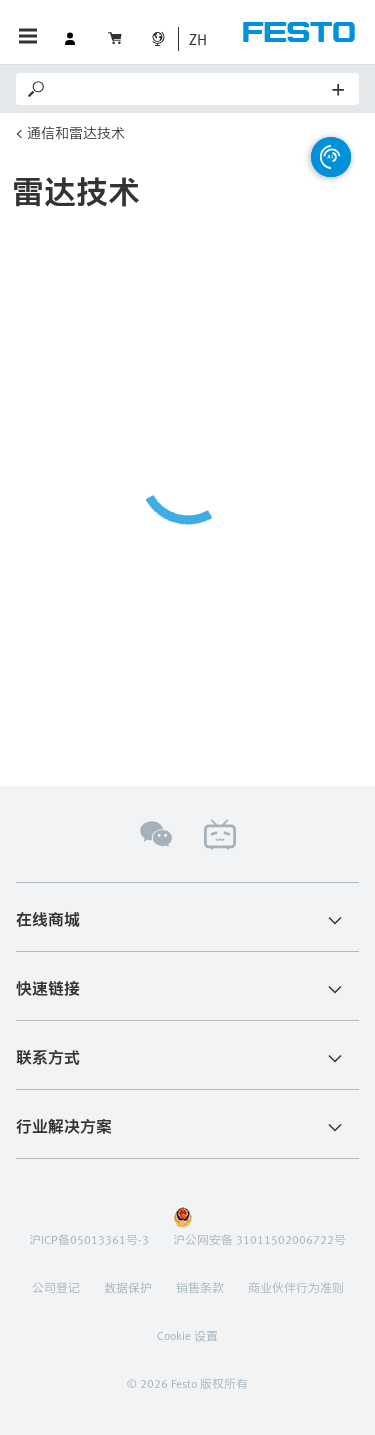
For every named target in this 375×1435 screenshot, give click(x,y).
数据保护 (128, 1287)
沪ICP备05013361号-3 (89, 1239)
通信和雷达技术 (76, 132)
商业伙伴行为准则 (296, 1287)
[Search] (190, 89)
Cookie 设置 (187, 1335)
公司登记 (56, 1287)
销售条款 (200, 1287)
